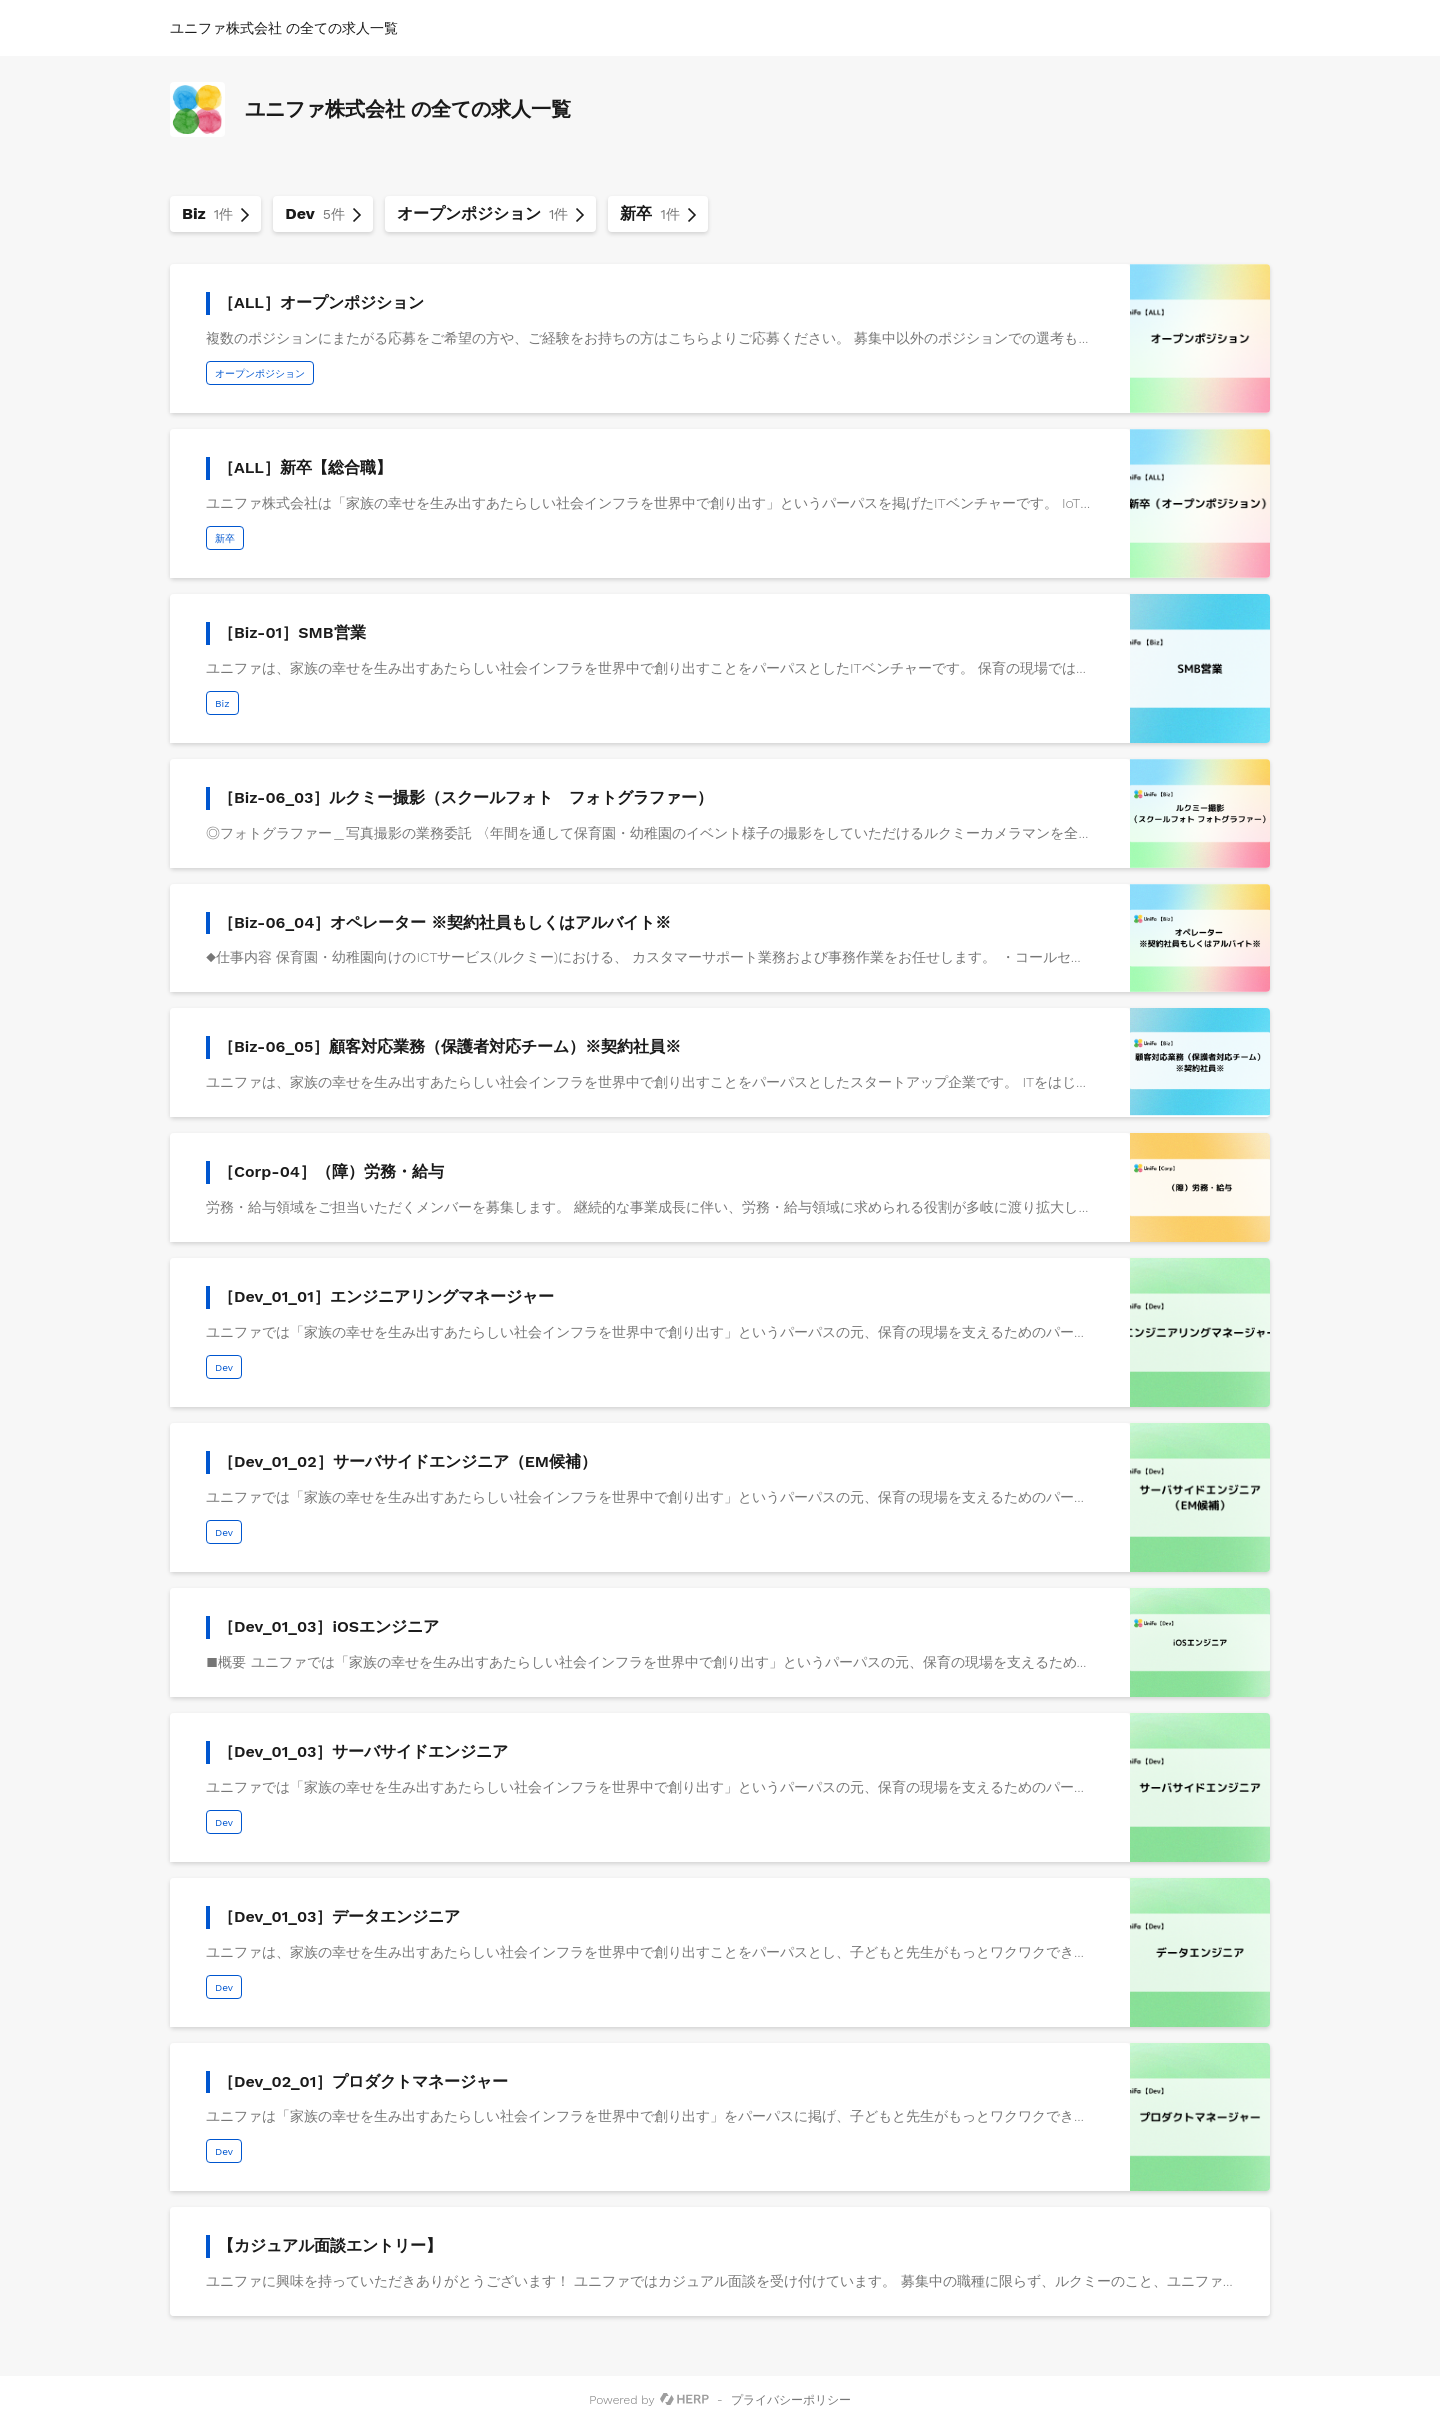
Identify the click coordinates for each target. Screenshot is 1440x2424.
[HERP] (684, 2400)
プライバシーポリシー (791, 2400)
